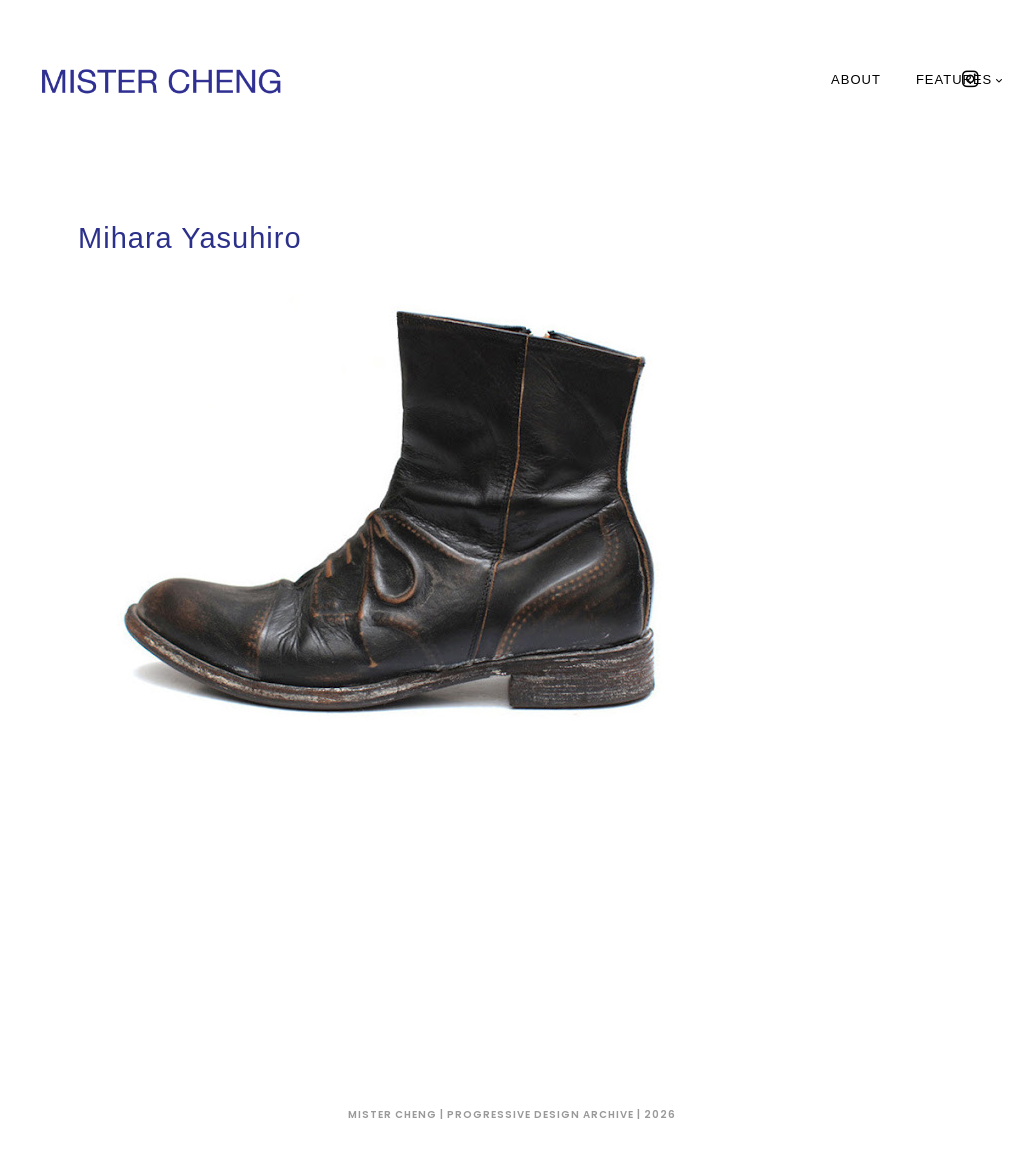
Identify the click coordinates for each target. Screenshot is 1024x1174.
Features (960, 79)
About (856, 79)
